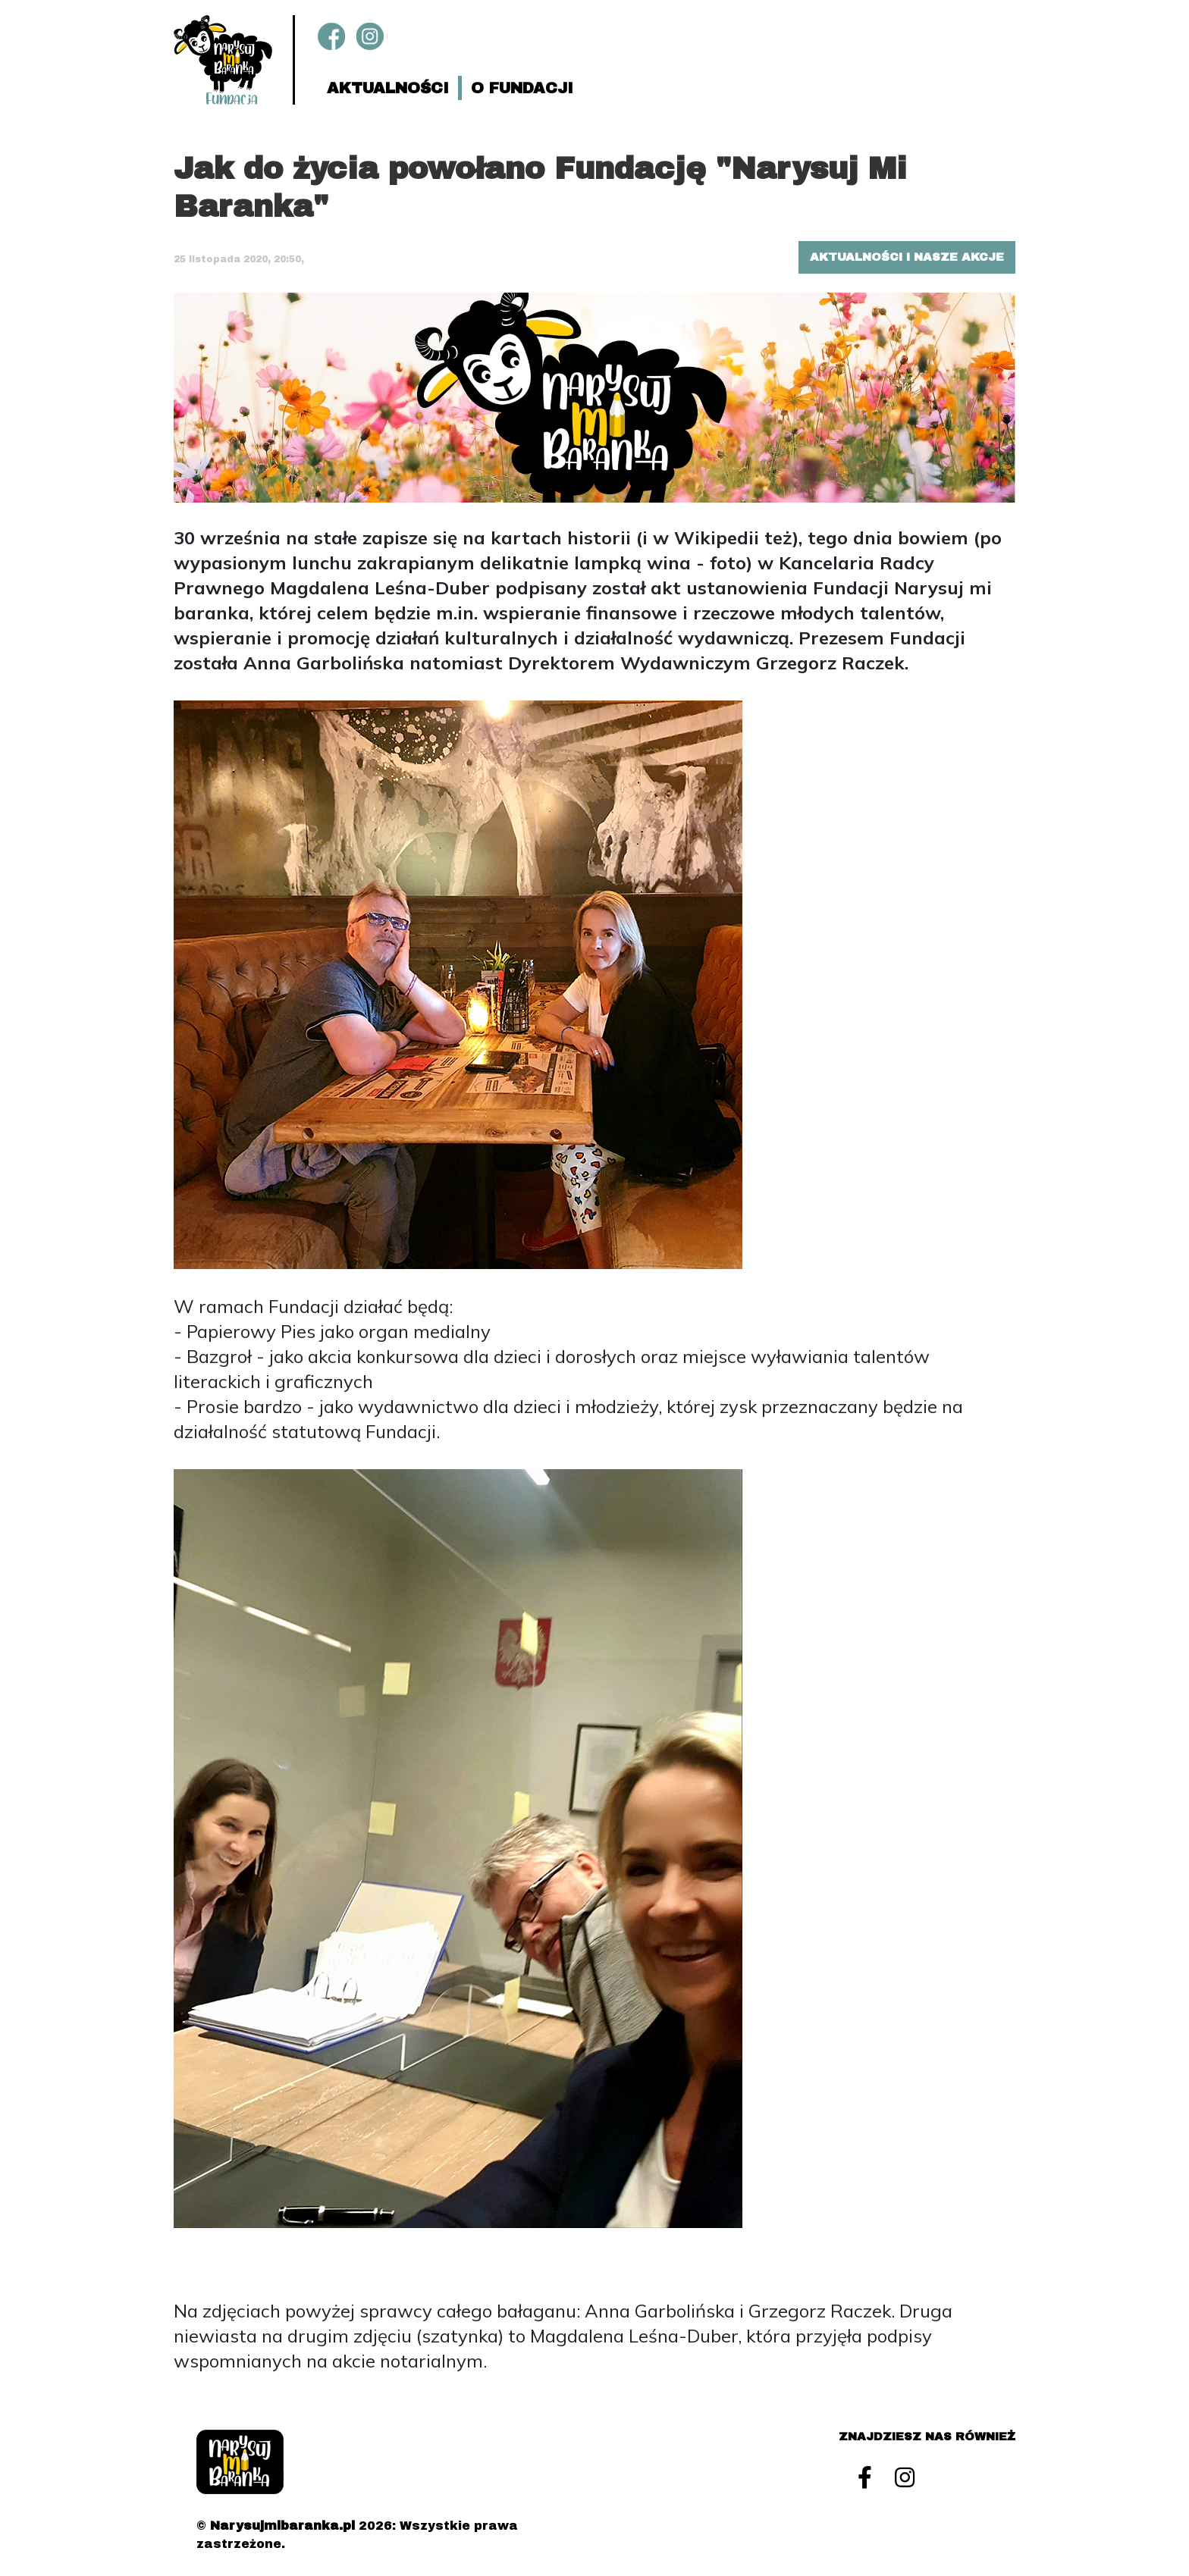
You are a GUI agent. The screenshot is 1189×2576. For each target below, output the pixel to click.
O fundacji (522, 88)
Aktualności (388, 88)
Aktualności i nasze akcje (907, 257)
